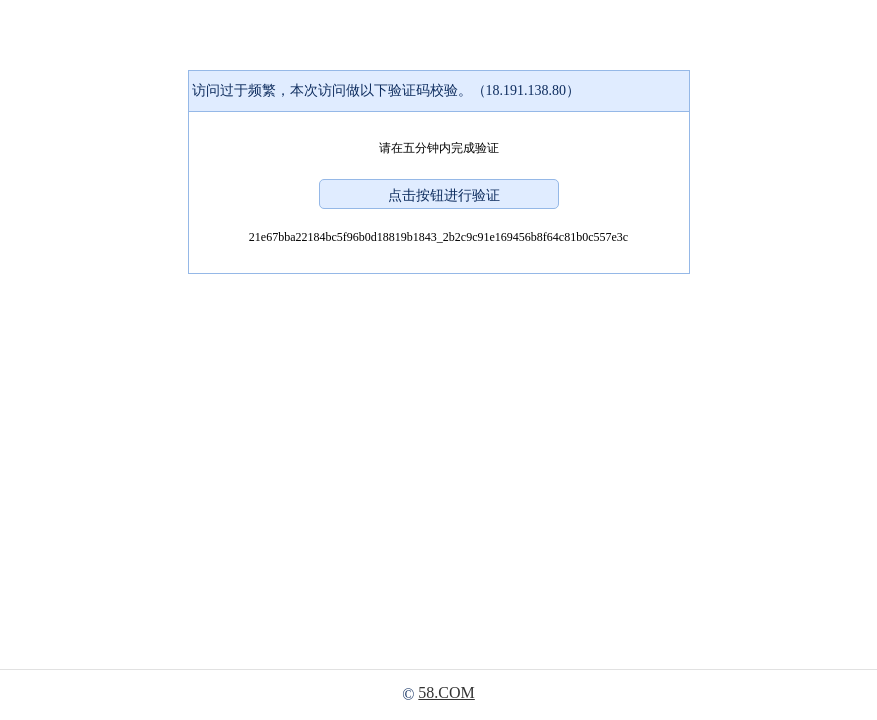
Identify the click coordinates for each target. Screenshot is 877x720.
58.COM (446, 692)
